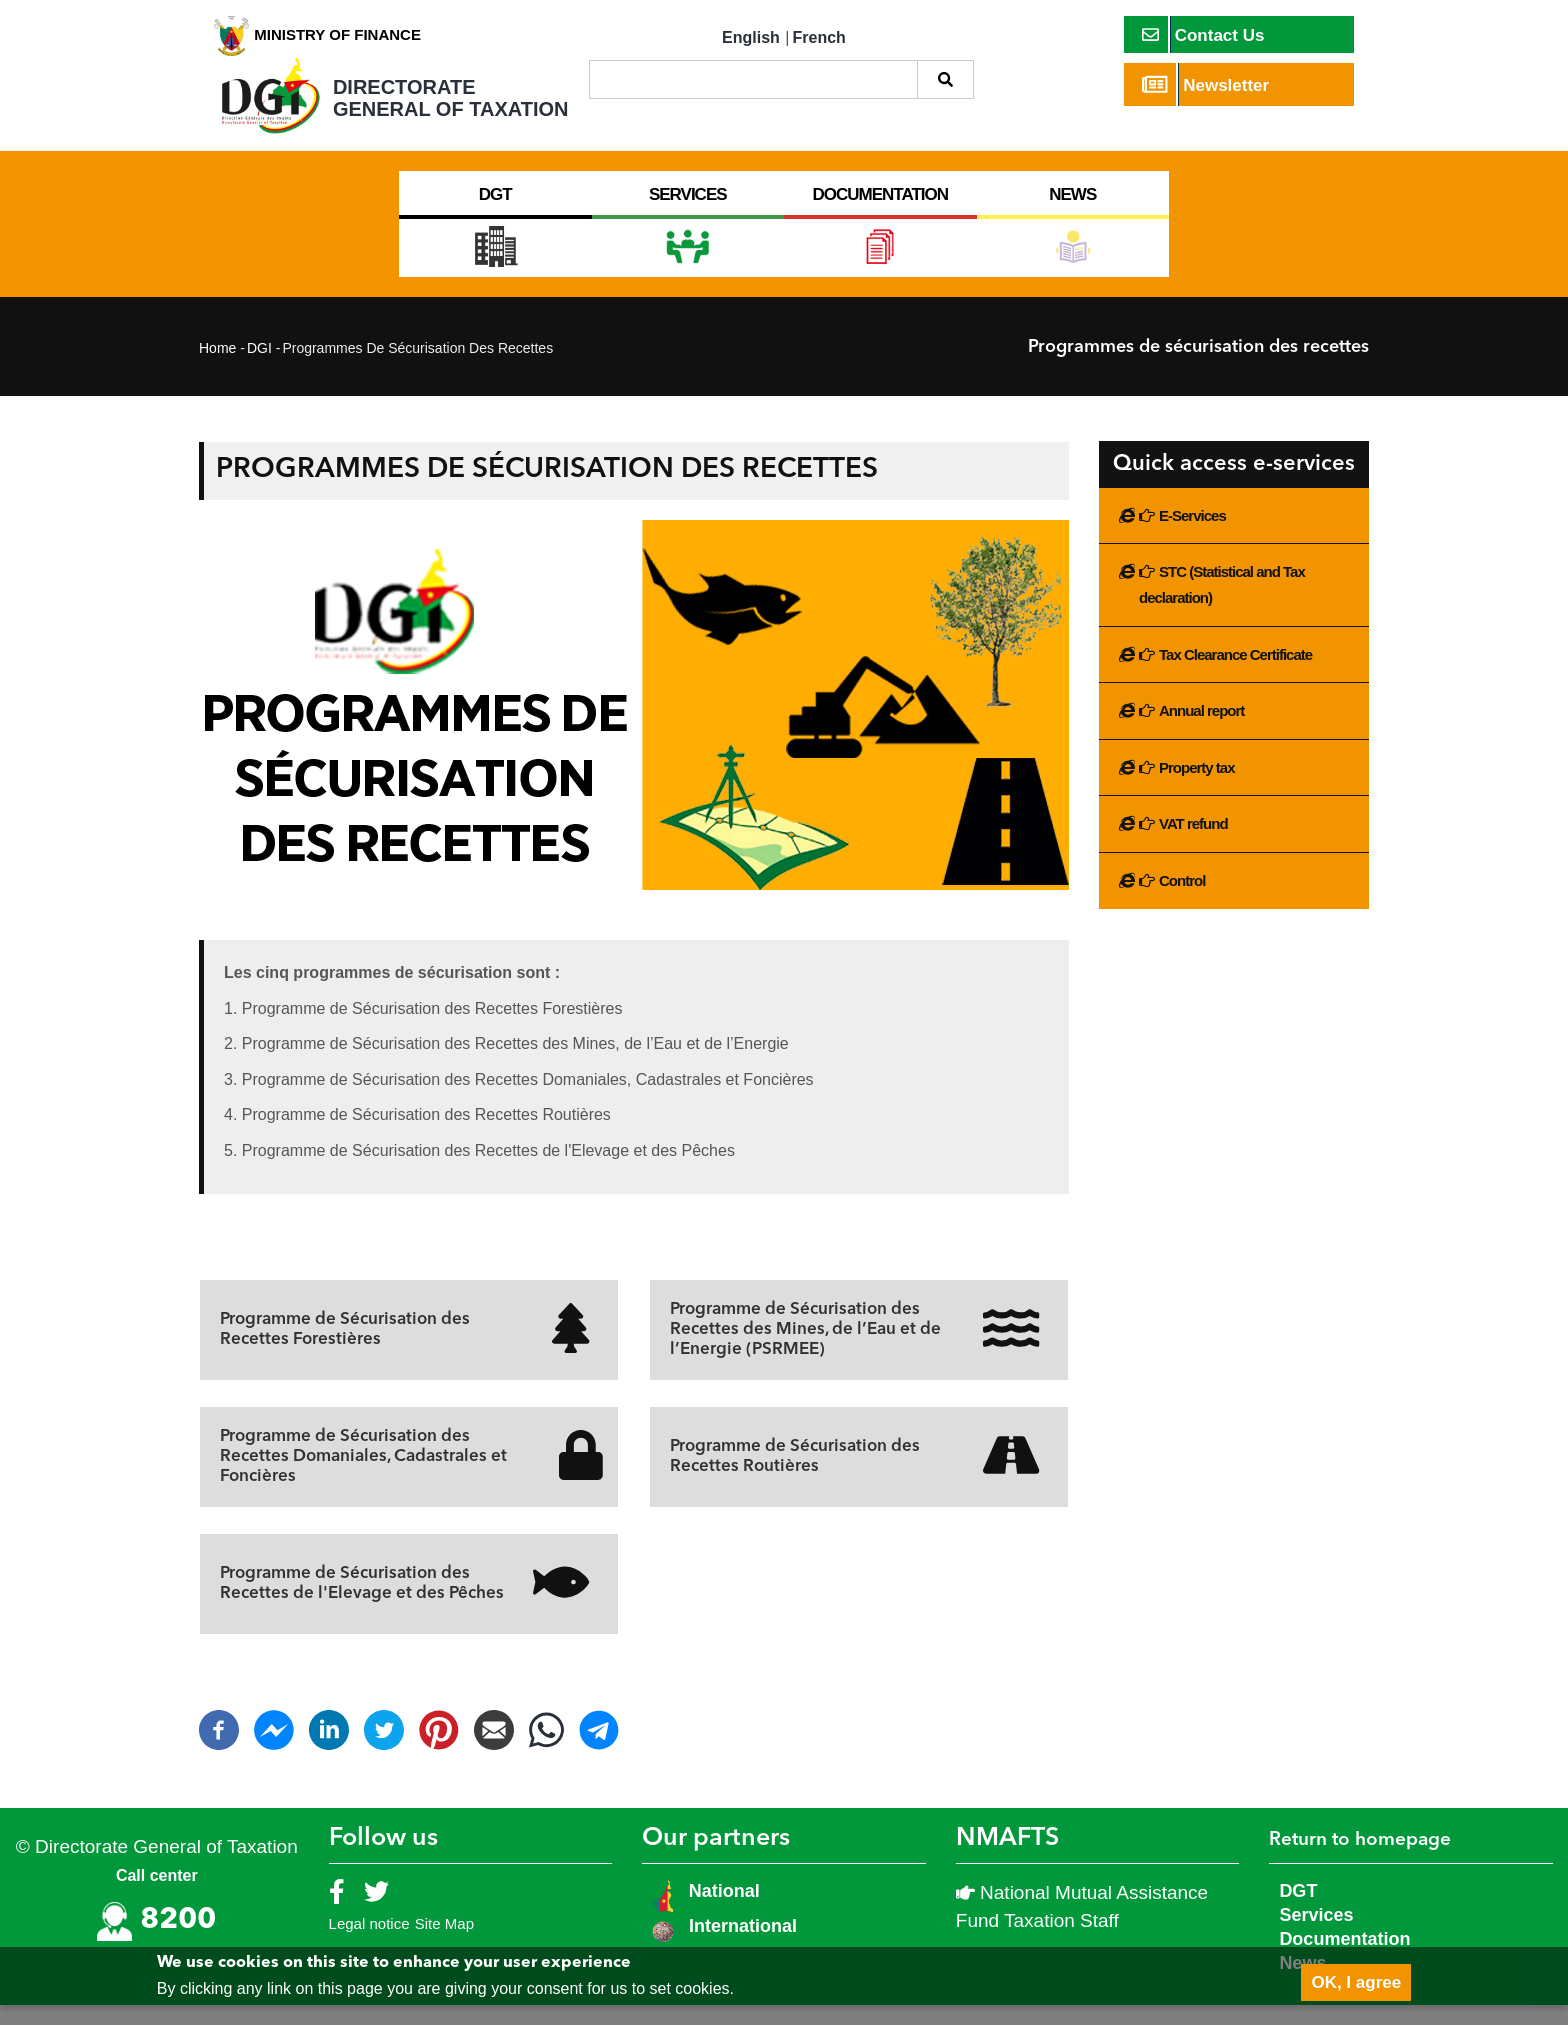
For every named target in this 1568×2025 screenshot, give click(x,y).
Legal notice (369, 1943)
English (751, 37)
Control (1182, 900)
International (743, 1946)
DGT (1298, 1911)
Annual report (1201, 730)
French (819, 37)
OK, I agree (1356, 1982)
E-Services (1192, 535)
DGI (259, 368)
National (722, 1911)
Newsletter (1206, 84)
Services (1316, 1935)
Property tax (1197, 787)
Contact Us (1203, 34)
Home (217, 368)
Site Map (444, 1943)
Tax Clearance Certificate (1235, 674)
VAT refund (1193, 843)
